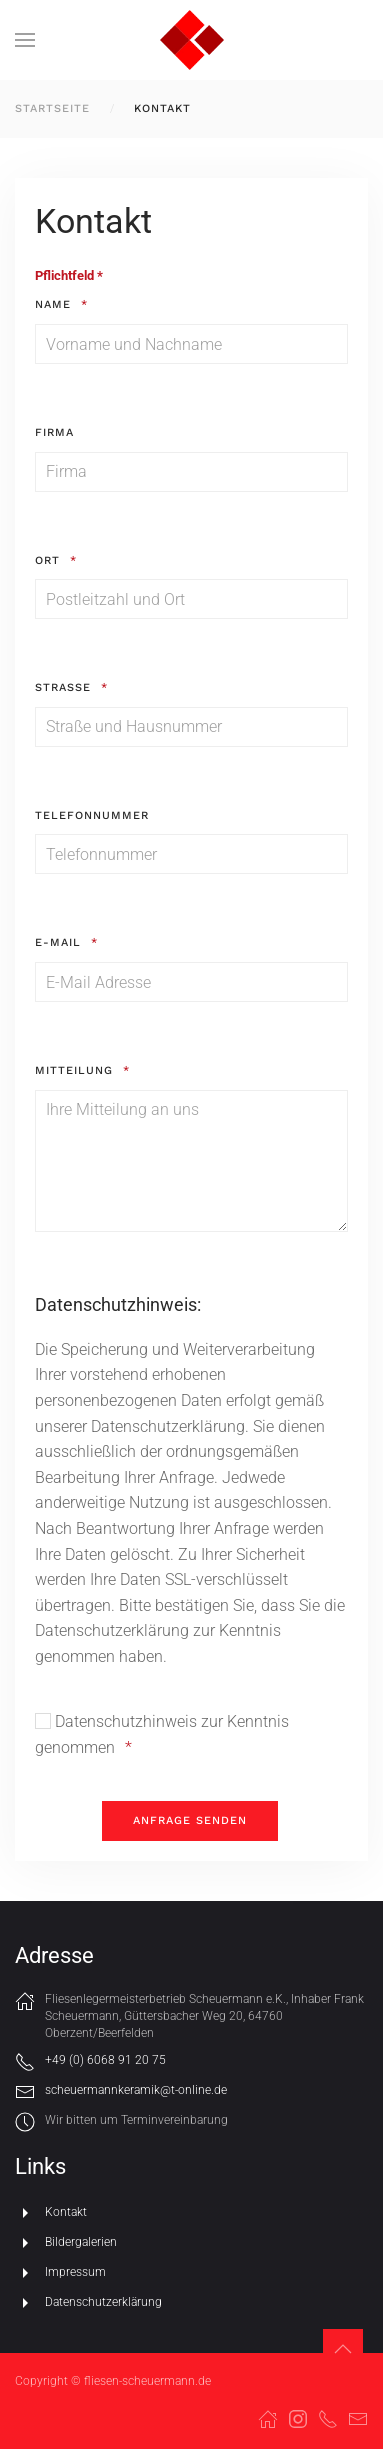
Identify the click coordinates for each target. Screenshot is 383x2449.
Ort (47, 560)
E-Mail (58, 942)
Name (53, 304)
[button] (25, 40)
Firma (54, 432)
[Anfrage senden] (190, 1821)
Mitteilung (74, 1070)
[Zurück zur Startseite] (192, 40)
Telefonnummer (92, 815)
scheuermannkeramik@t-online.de (136, 2090)
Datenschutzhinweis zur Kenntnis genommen (162, 1734)
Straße (63, 687)
